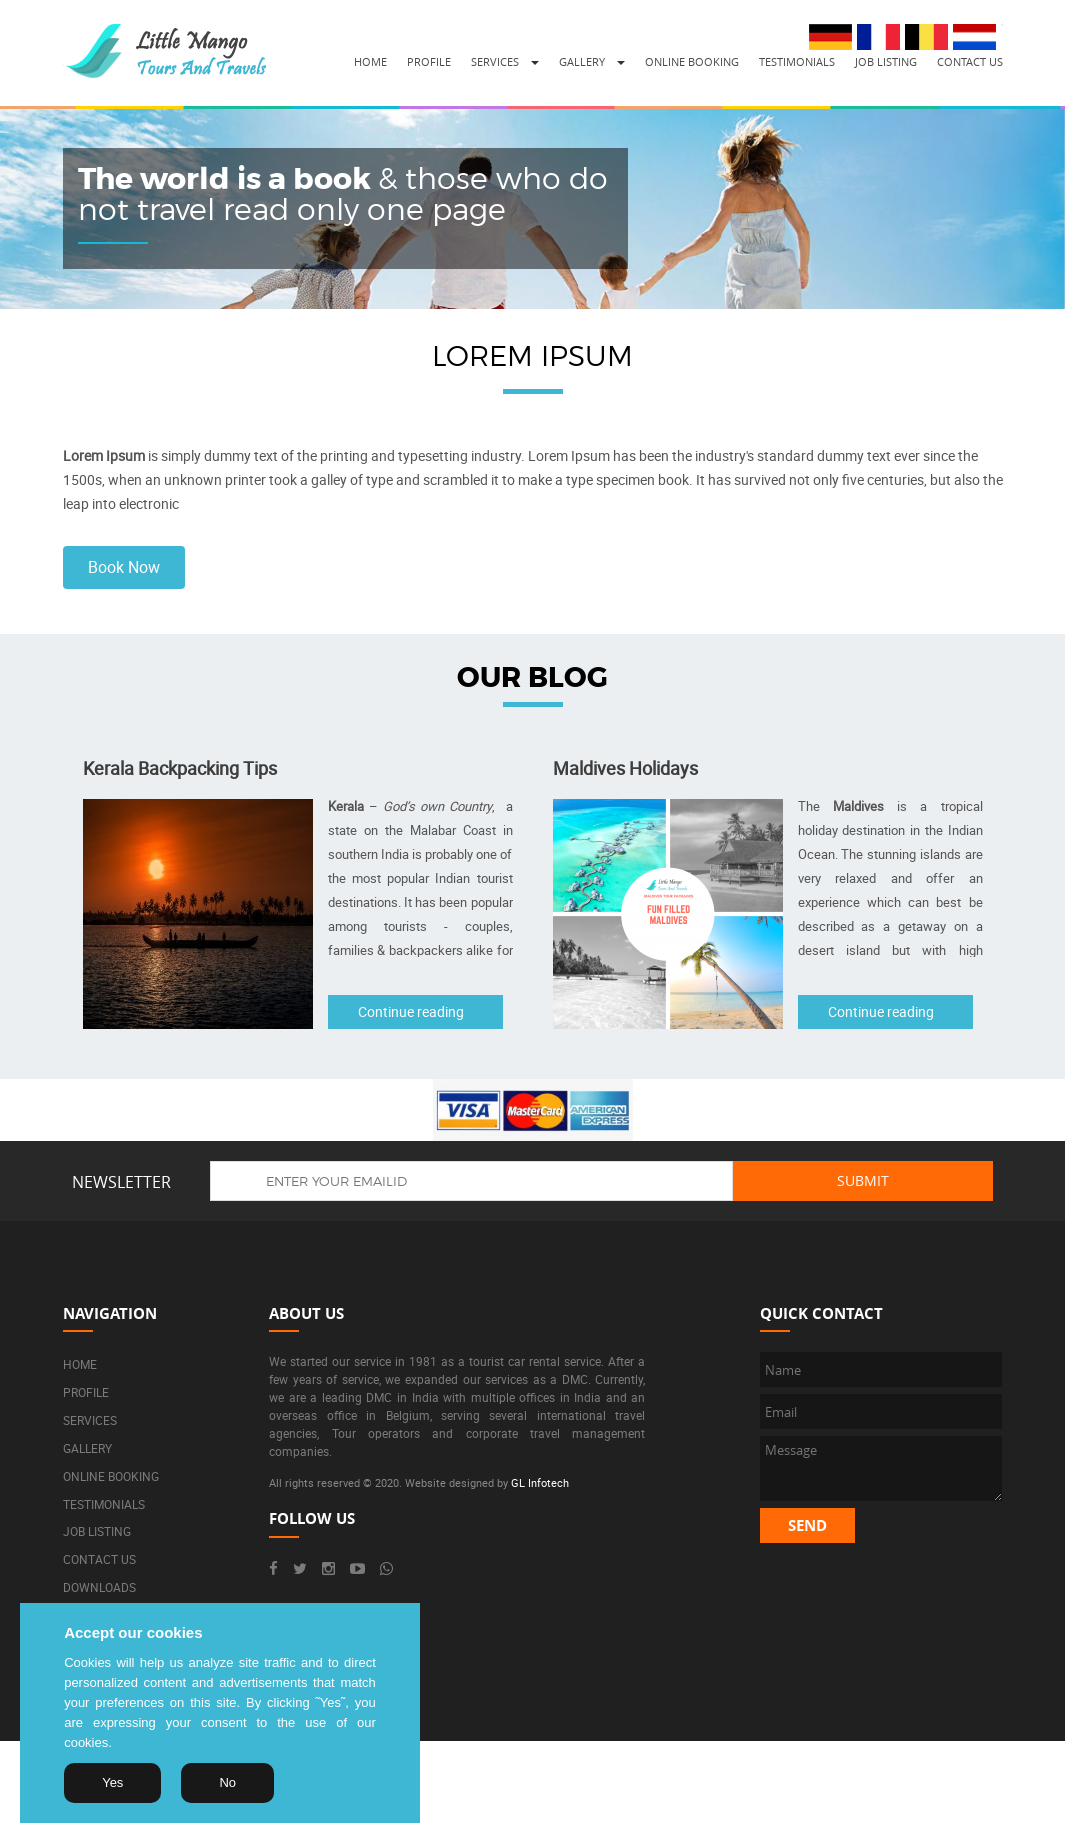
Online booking (692, 61)
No (227, 1782)
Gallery (582, 61)
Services (495, 61)
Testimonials (797, 61)
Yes (112, 1782)
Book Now (124, 567)
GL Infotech (540, 1482)
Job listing (886, 61)
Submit (863, 1180)
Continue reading (411, 1011)
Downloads (99, 1587)
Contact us (970, 61)
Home (370, 61)
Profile (429, 61)
